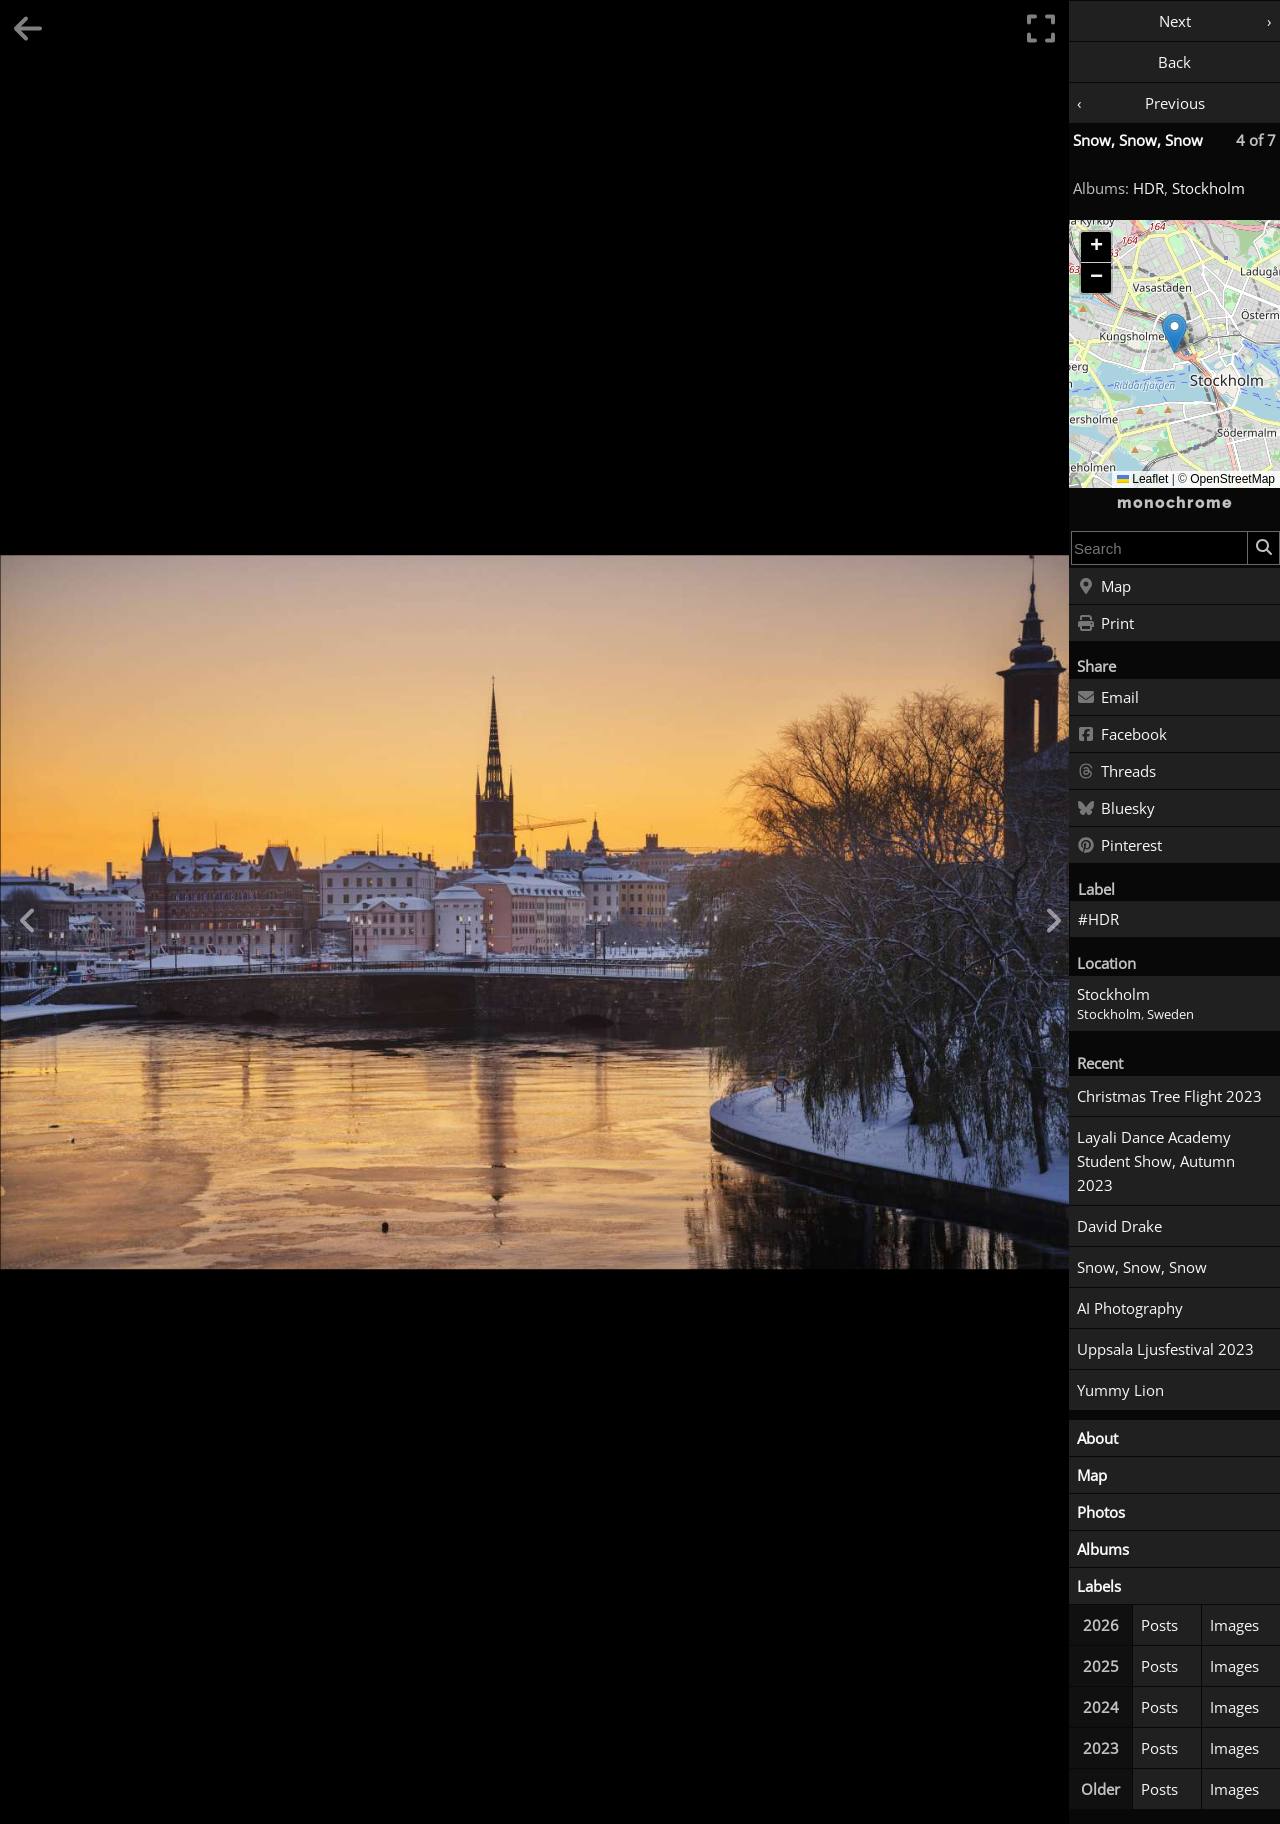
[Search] (1263, 548)
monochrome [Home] (1175, 503)
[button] (1174, 333)
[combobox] (1159, 548)
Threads (1116, 772)
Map (1104, 587)
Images (1234, 1625)
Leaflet (1142, 479)
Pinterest (1119, 846)
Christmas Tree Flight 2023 (1169, 1096)
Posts (1159, 1625)
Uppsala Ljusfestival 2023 (1165, 1349)
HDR (1148, 188)
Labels (1099, 1586)
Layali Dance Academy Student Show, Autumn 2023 (1156, 1161)
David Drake (1119, 1226)
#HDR (1098, 919)
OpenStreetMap (1232, 479)
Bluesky (1116, 809)
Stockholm (1208, 188)
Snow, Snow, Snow (1138, 140)
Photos (1101, 1512)
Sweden (1170, 1014)
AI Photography (1130, 1308)
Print (1105, 624)
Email (1108, 698)
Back (1174, 62)
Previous (1175, 103)
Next (1175, 21)
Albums (1103, 1549)
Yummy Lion (1120, 1390)
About (1097, 1438)
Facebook (1122, 735)
